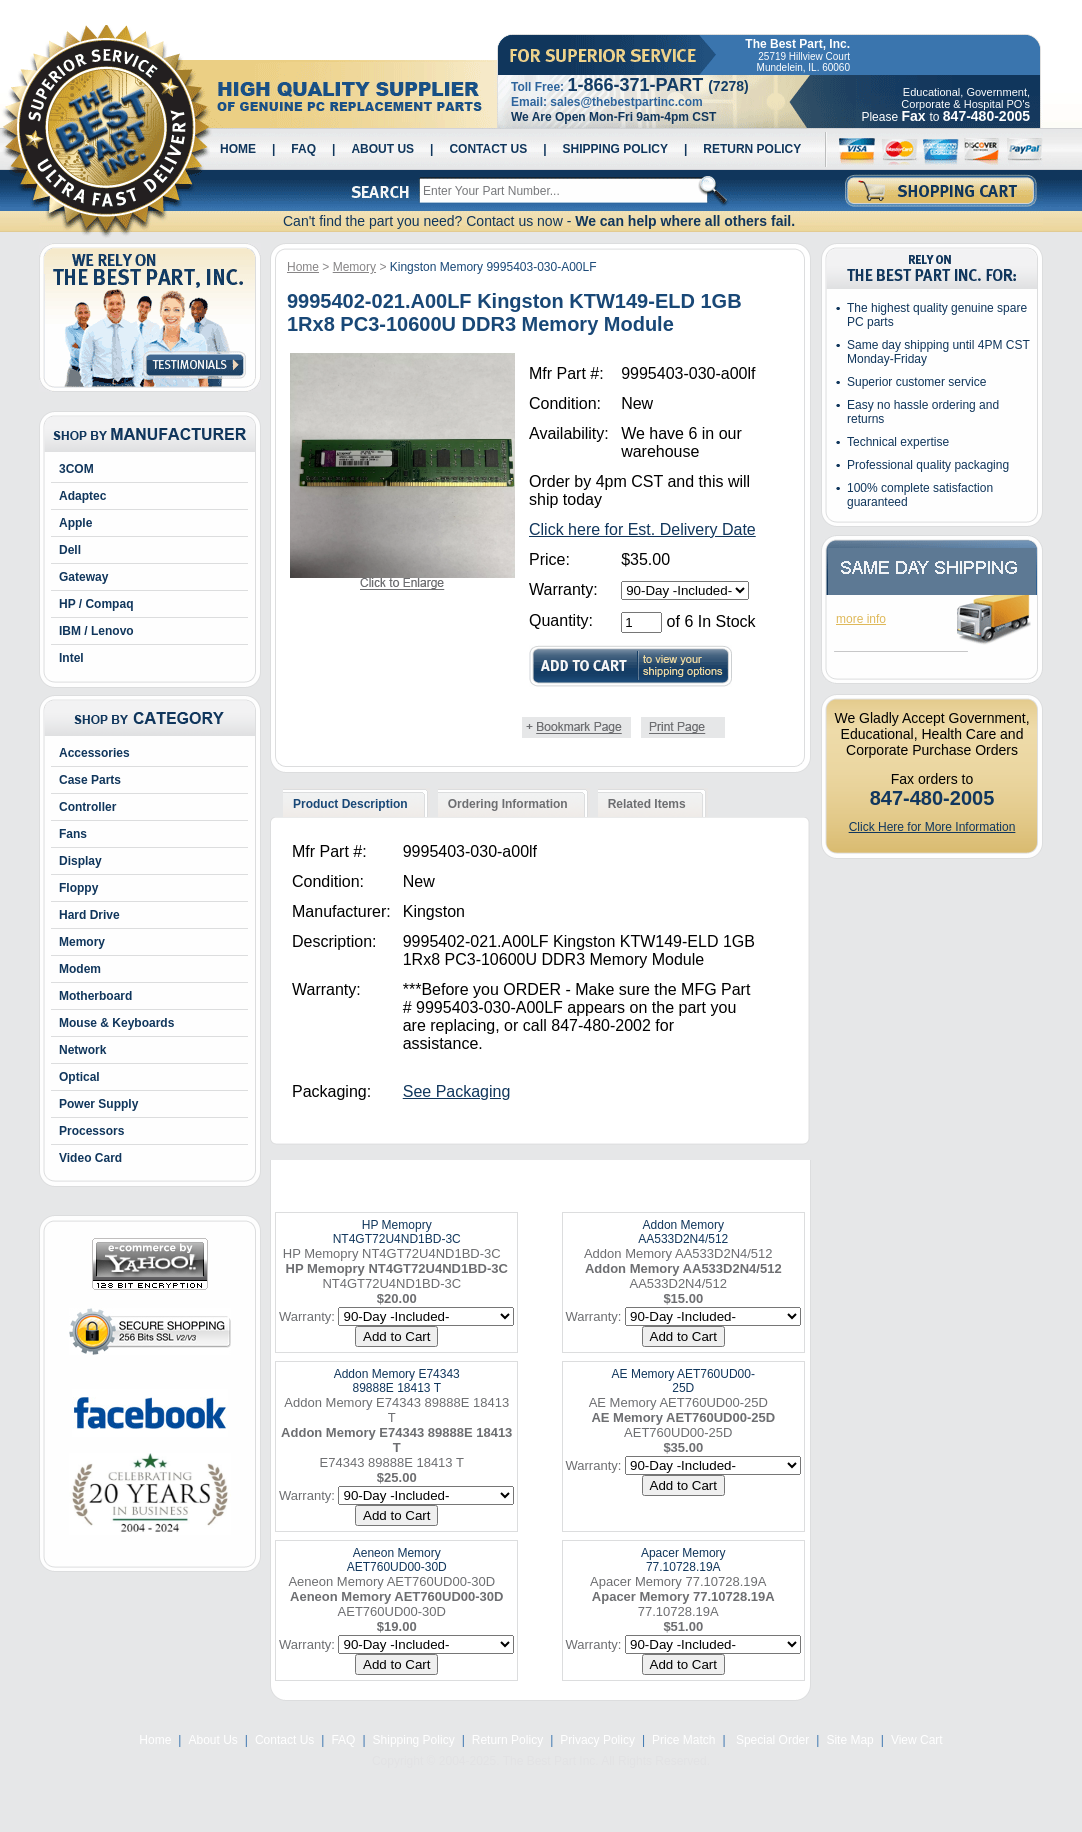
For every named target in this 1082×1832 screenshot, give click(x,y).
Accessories (94, 753)
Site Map (849, 1740)
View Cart (917, 1740)
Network (82, 1050)
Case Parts (90, 780)
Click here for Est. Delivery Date (642, 529)
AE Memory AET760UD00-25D (683, 1381)
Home (238, 149)
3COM (76, 469)
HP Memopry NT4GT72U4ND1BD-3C (397, 1232)
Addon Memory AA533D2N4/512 (683, 1232)
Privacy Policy (597, 1740)
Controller (87, 807)
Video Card (90, 1158)
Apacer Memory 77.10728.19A (683, 1560)
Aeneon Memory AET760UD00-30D (397, 1560)
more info (861, 619)
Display (80, 861)
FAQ (303, 149)
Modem (80, 969)
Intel (71, 658)
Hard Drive (89, 915)
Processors (91, 1131)
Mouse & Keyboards (116, 1023)
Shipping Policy (615, 149)
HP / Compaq (96, 604)
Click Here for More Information (932, 827)
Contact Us (488, 149)
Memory (82, 942)
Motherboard (95, 996)
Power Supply (98, 1104)
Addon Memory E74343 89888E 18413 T (397, 1381)
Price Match (683, 1740)
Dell (70, 550)
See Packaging (457, 1091)
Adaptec (82, 496)
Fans (73, 834)
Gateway (83, 577)
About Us (382, 149)
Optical (79, 1077)
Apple (75, 523)
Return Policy (752, 149)
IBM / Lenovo (96, 631)
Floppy (78, 888)
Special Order (771, 1740)
